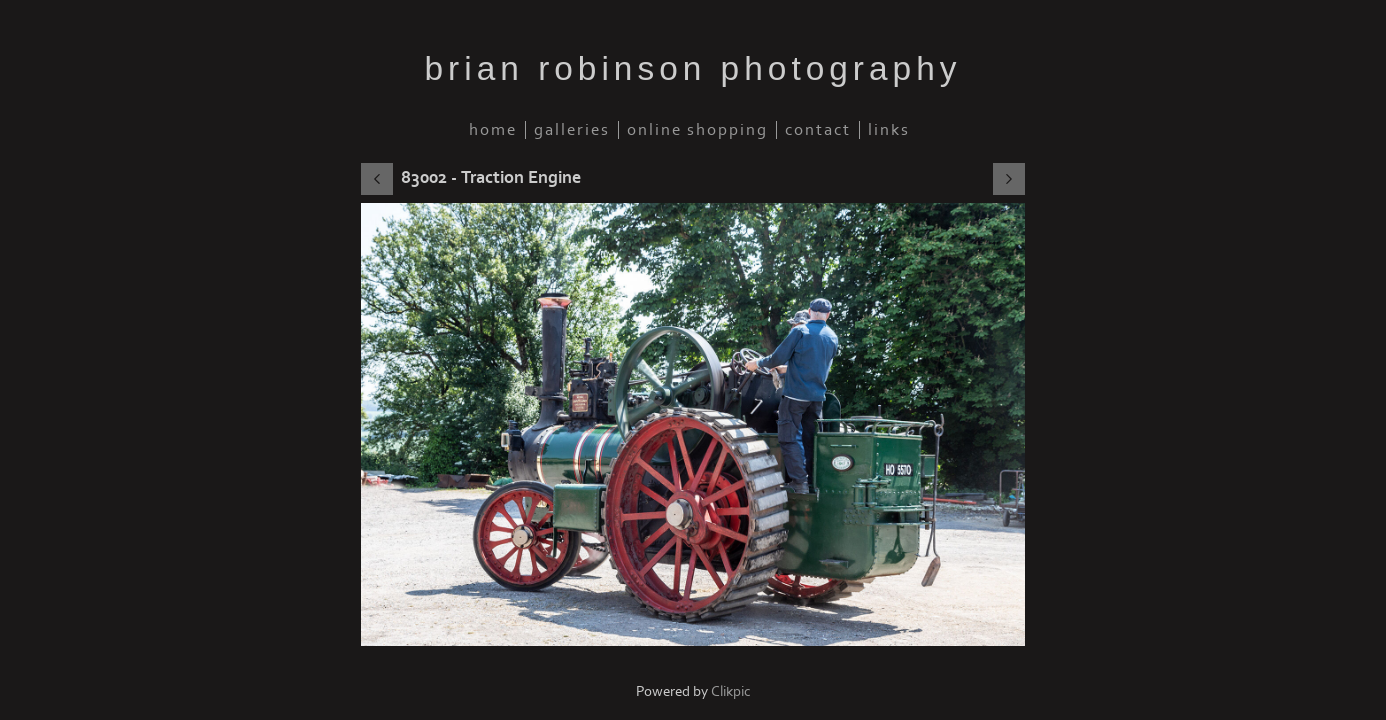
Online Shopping (697, 130)
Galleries (572, 130)
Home (493, 130)
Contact (818, 130)
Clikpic (731, 691)
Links (889, 130)
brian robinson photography (693, 68)
